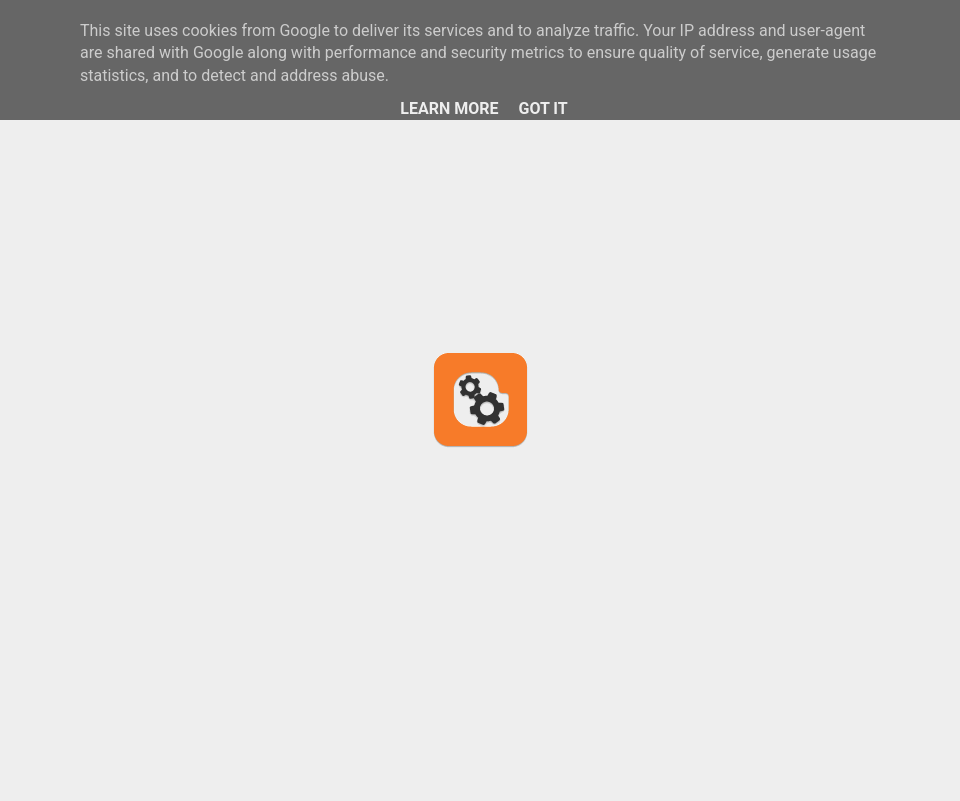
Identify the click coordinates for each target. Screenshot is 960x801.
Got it (542, 108)
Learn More (449, 108)
